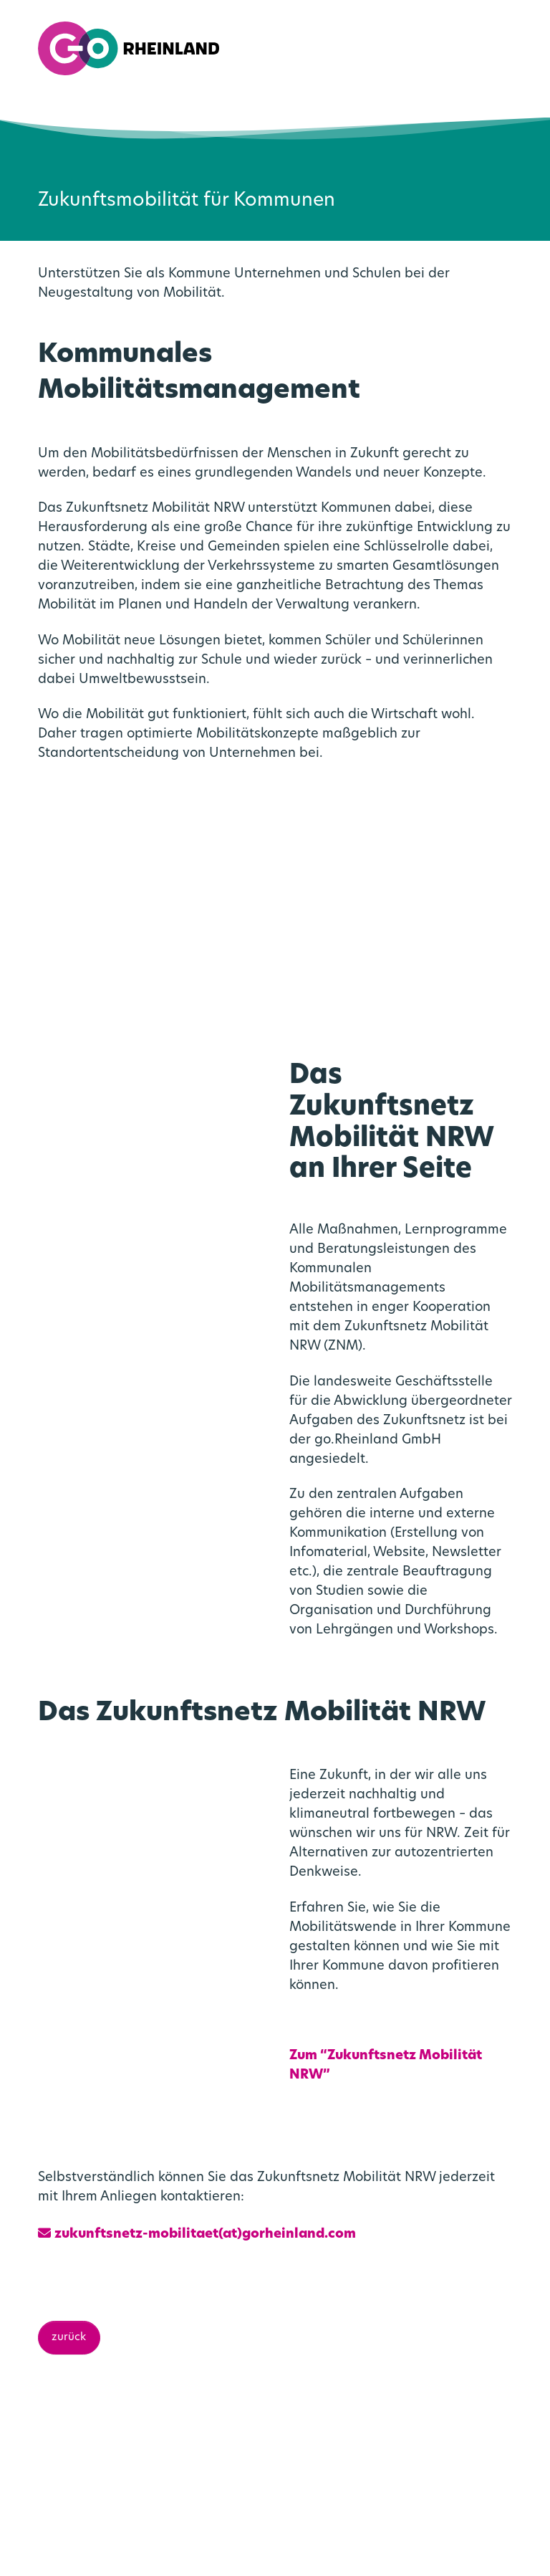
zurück (69, 2106)
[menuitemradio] (488, 48)
